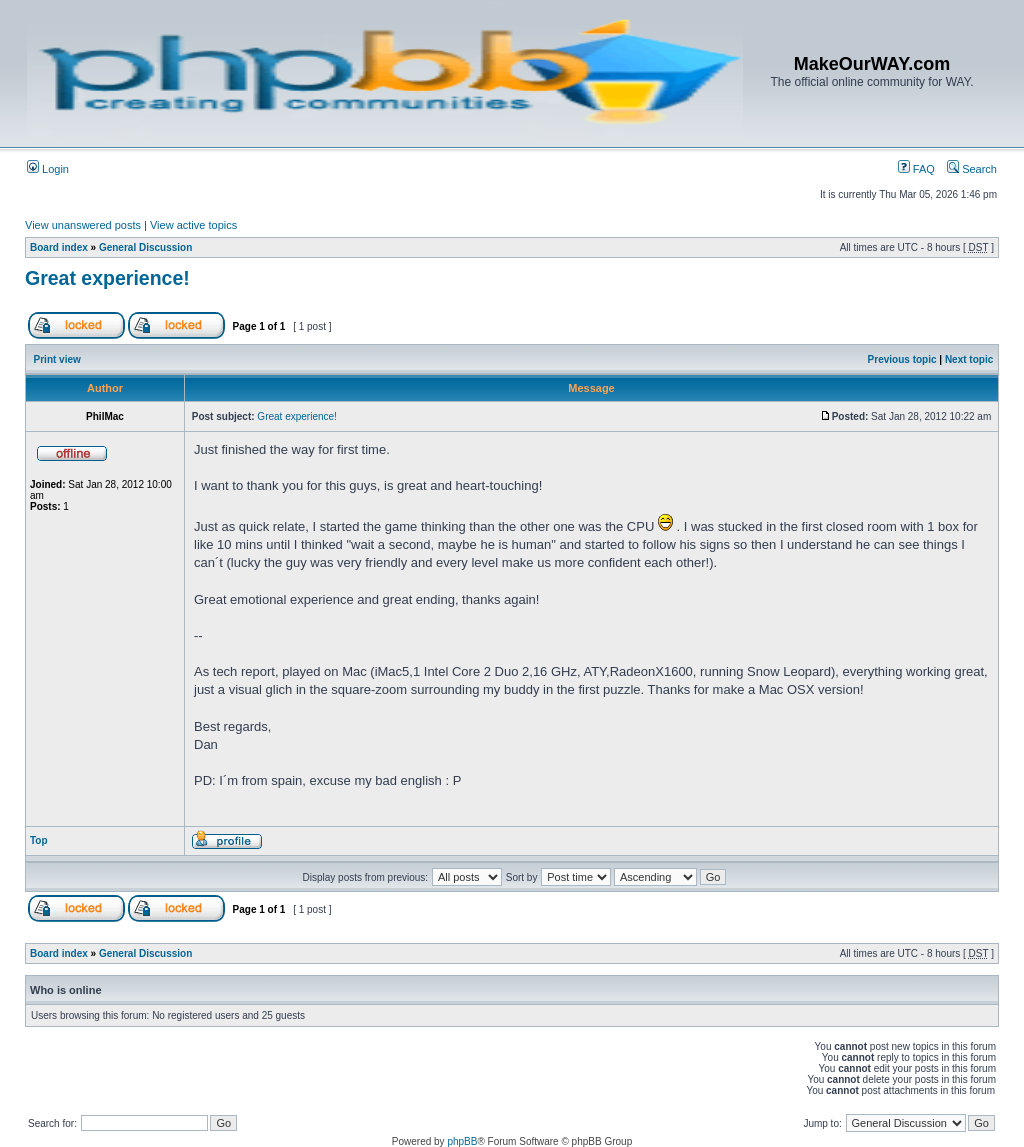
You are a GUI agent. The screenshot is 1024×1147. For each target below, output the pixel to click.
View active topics (193, 225)
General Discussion (145, 247)
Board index (59, 247)
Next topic (969, 359)
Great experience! (107, 278)
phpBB (462, 1141)
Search (972, 169)
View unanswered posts (83, 225)
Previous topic (902, 359)
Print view (57, 359)
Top (39, 840)
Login (48, 169)
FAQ (916, 169)
